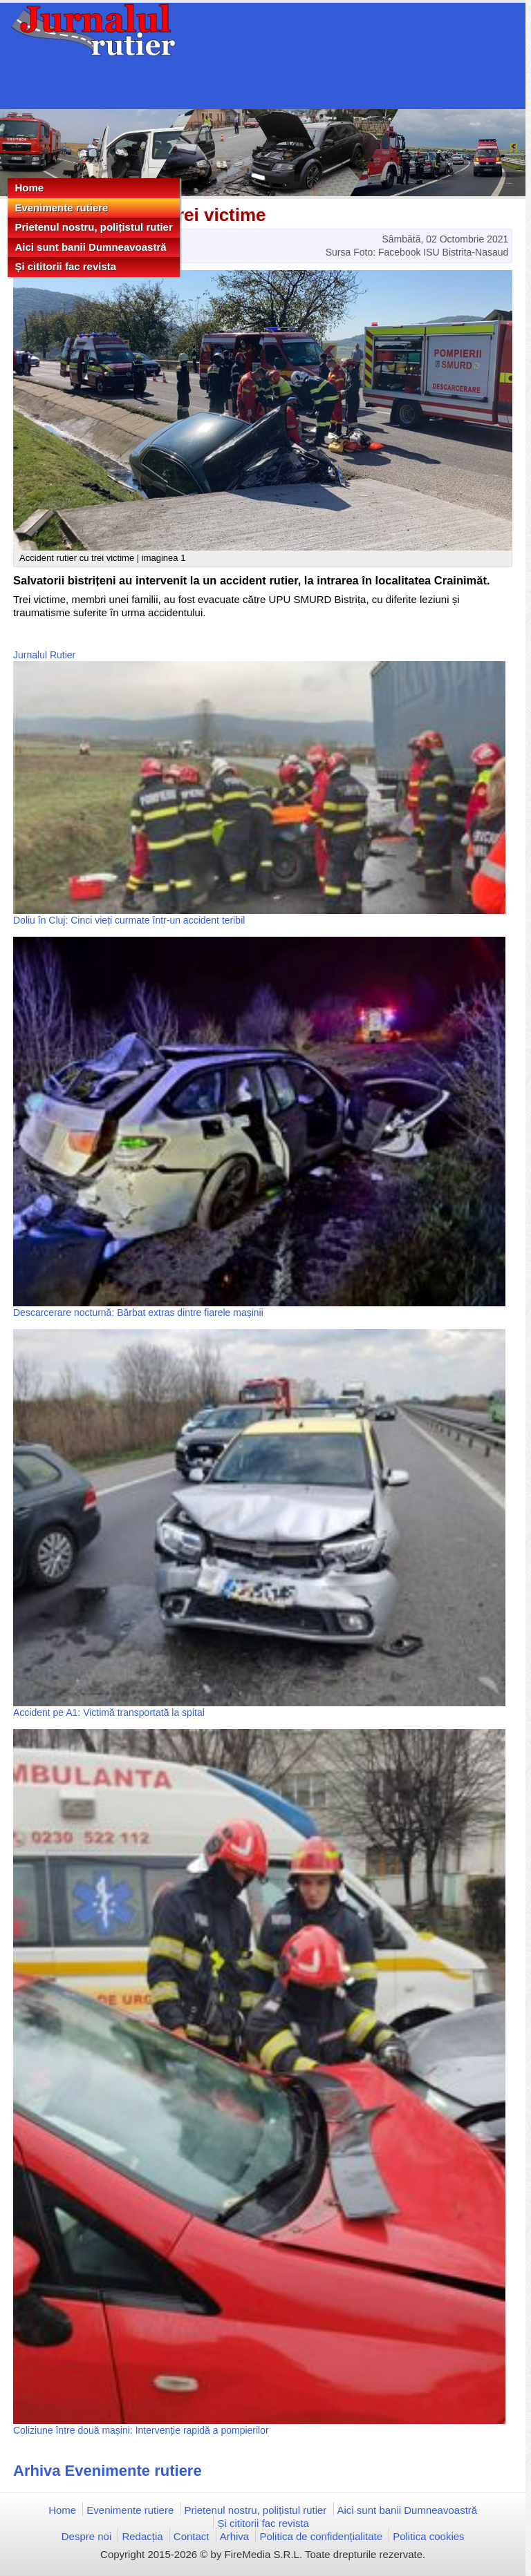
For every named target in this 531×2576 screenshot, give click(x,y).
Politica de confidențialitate (320, 2536)
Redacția (142, 2536)
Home (29, 187)
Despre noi (87, 2536)
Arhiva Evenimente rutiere (107, 2470)
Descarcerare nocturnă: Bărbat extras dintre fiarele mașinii (138, 1312)
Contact (191, 2536)
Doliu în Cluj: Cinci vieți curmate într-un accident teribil (129, 920)
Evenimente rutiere (61, 207)
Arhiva (235, 2536)
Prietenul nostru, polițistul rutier (93, 227)
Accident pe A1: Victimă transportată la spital (109, 1712)
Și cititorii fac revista (65, 266)
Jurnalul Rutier (44, 654)
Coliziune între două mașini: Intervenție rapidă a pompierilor (141, 2430)
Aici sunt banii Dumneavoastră (90, 247)
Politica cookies (428, 2536)
